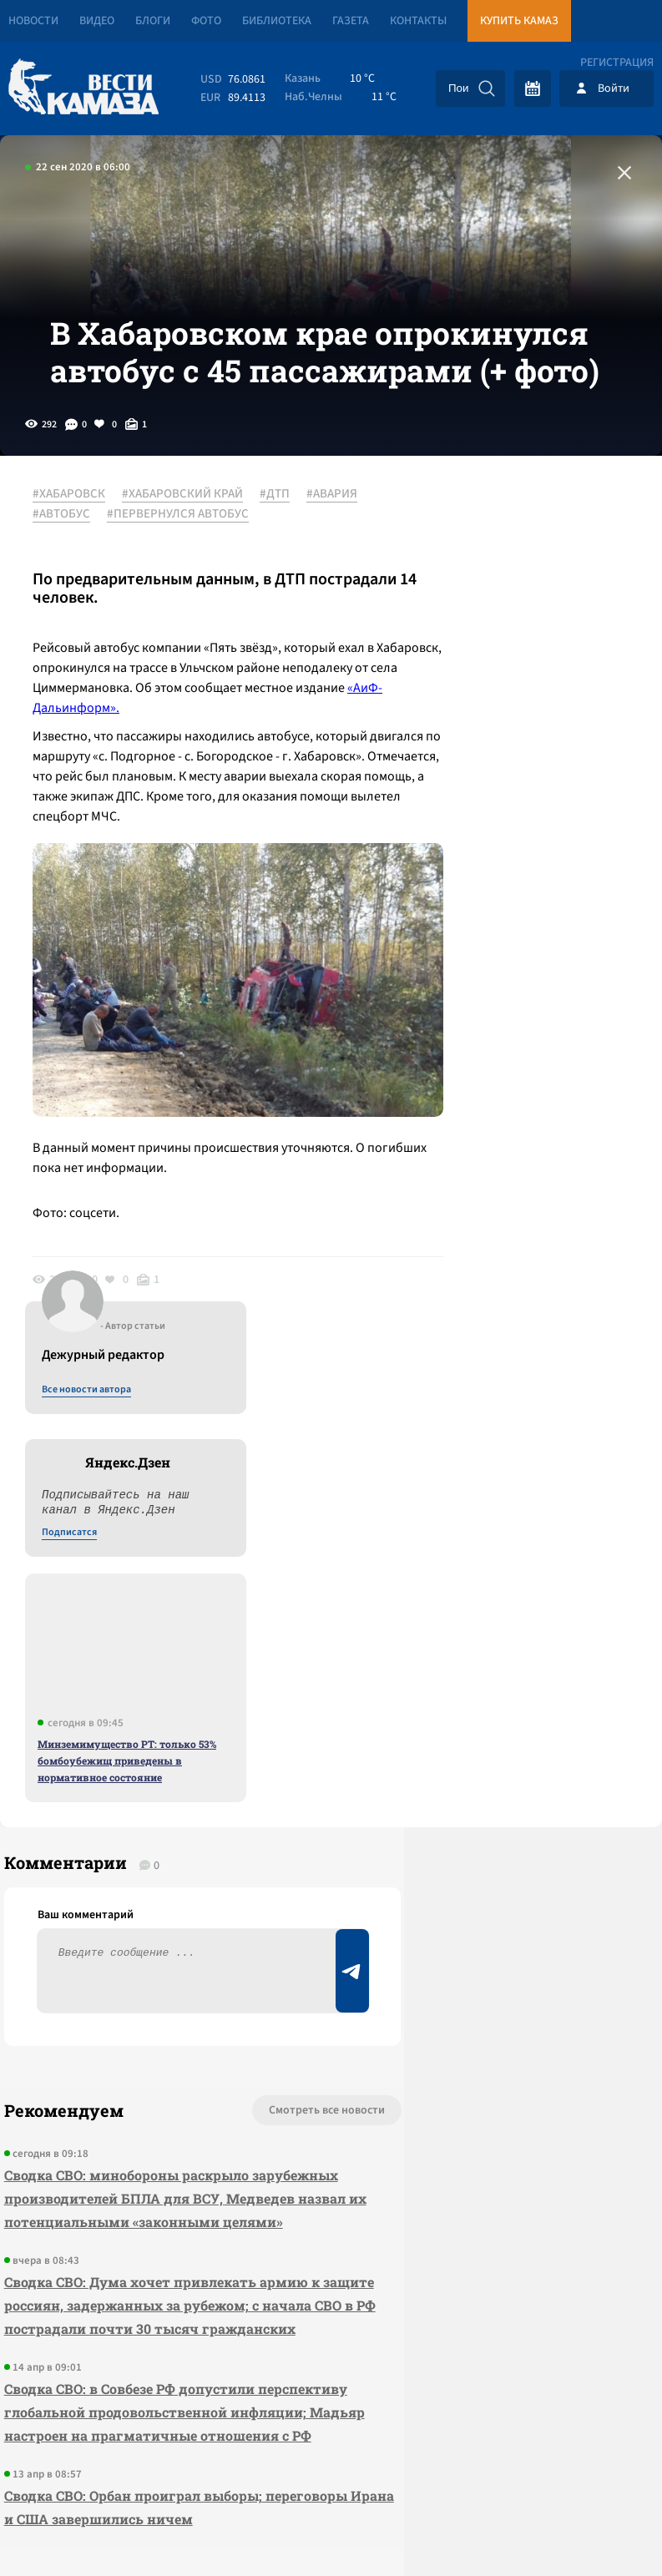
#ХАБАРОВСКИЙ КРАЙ (191, 550)
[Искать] (486, 88)
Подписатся (460, 711)
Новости (33, 21)
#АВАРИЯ (67, 570)
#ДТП (284, 550)
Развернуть (331, 2464)
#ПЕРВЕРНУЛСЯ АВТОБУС (255, 570)
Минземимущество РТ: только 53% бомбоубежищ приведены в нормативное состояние (517, 939)
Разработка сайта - (598, 2528)
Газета (350, 21)
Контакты (418, 21)
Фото (206, 21)
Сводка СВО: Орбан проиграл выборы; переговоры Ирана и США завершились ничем (135, 2180)
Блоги (152, 21)
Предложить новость (497, 1709)
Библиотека (276, 21)
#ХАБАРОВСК (78, 550)
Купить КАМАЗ (519, 21)
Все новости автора (477, 568)
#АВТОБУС (138, 570)
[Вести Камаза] (83, 88)
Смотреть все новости (212, 1654)
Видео (96, 21)
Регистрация (617, 62)
